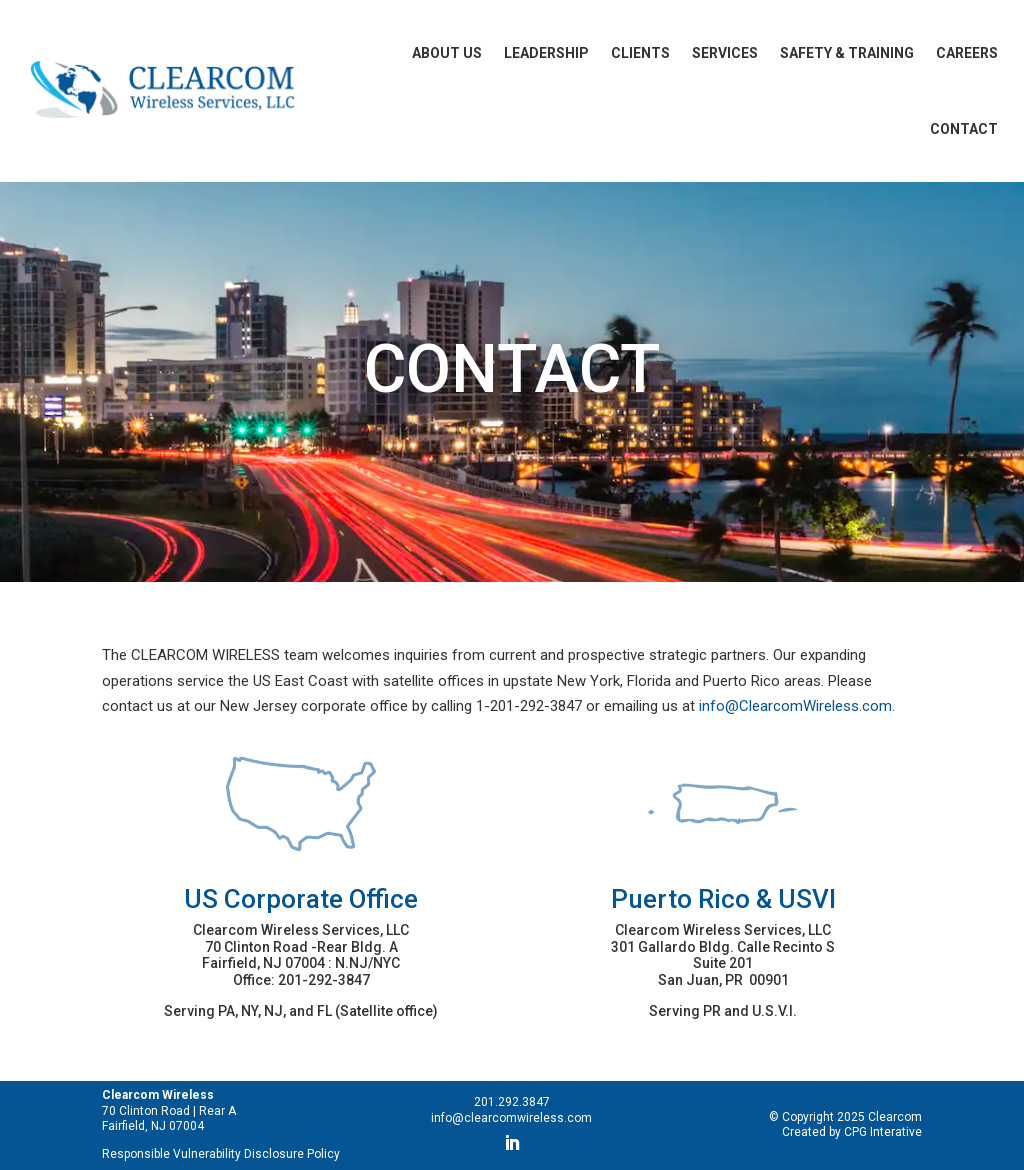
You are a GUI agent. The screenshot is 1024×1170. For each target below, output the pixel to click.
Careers (967, 53)
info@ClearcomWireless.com (795, 706)
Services (725, 53)
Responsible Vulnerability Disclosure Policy (221, 1154)
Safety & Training (847, 53)
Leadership (546, 53)
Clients (640, 53)
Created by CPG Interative (852, 1132)
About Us (447, 53)
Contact (964, 129)
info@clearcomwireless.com (511, 1118)
